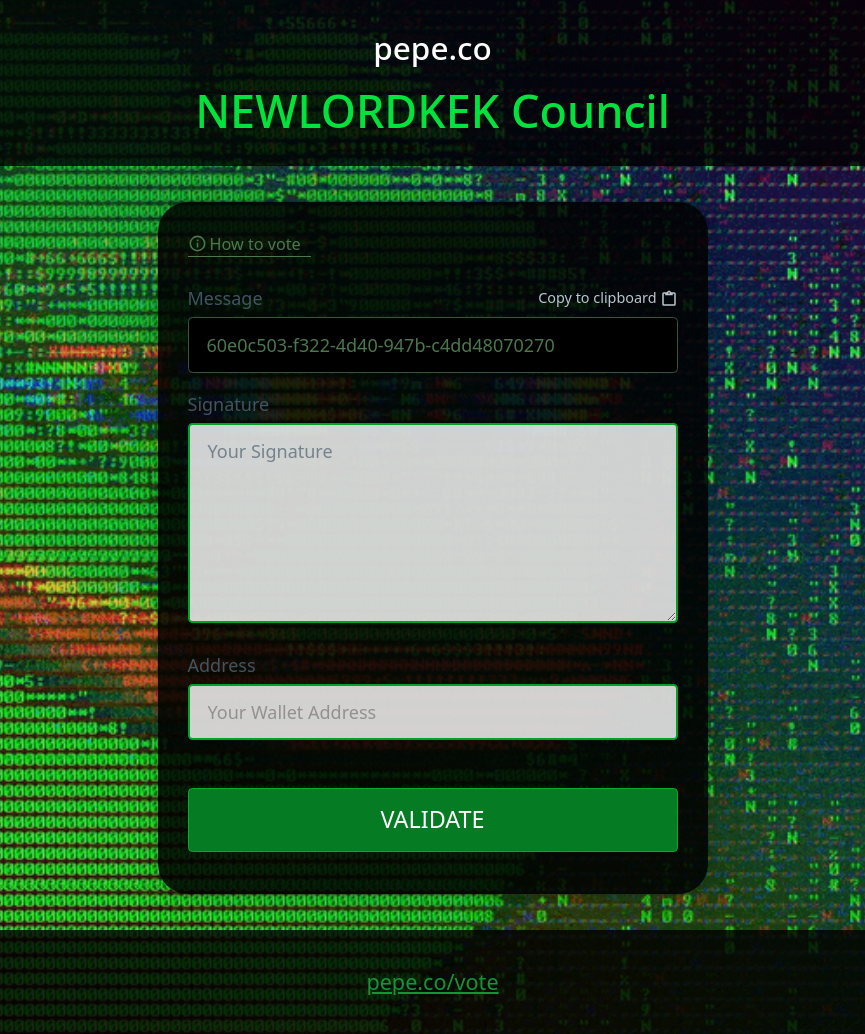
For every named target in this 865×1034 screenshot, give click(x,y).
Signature (433, 507)
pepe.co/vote (432, 981)
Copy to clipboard (607, 298)
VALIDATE (432, 819)
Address (433, 696)
